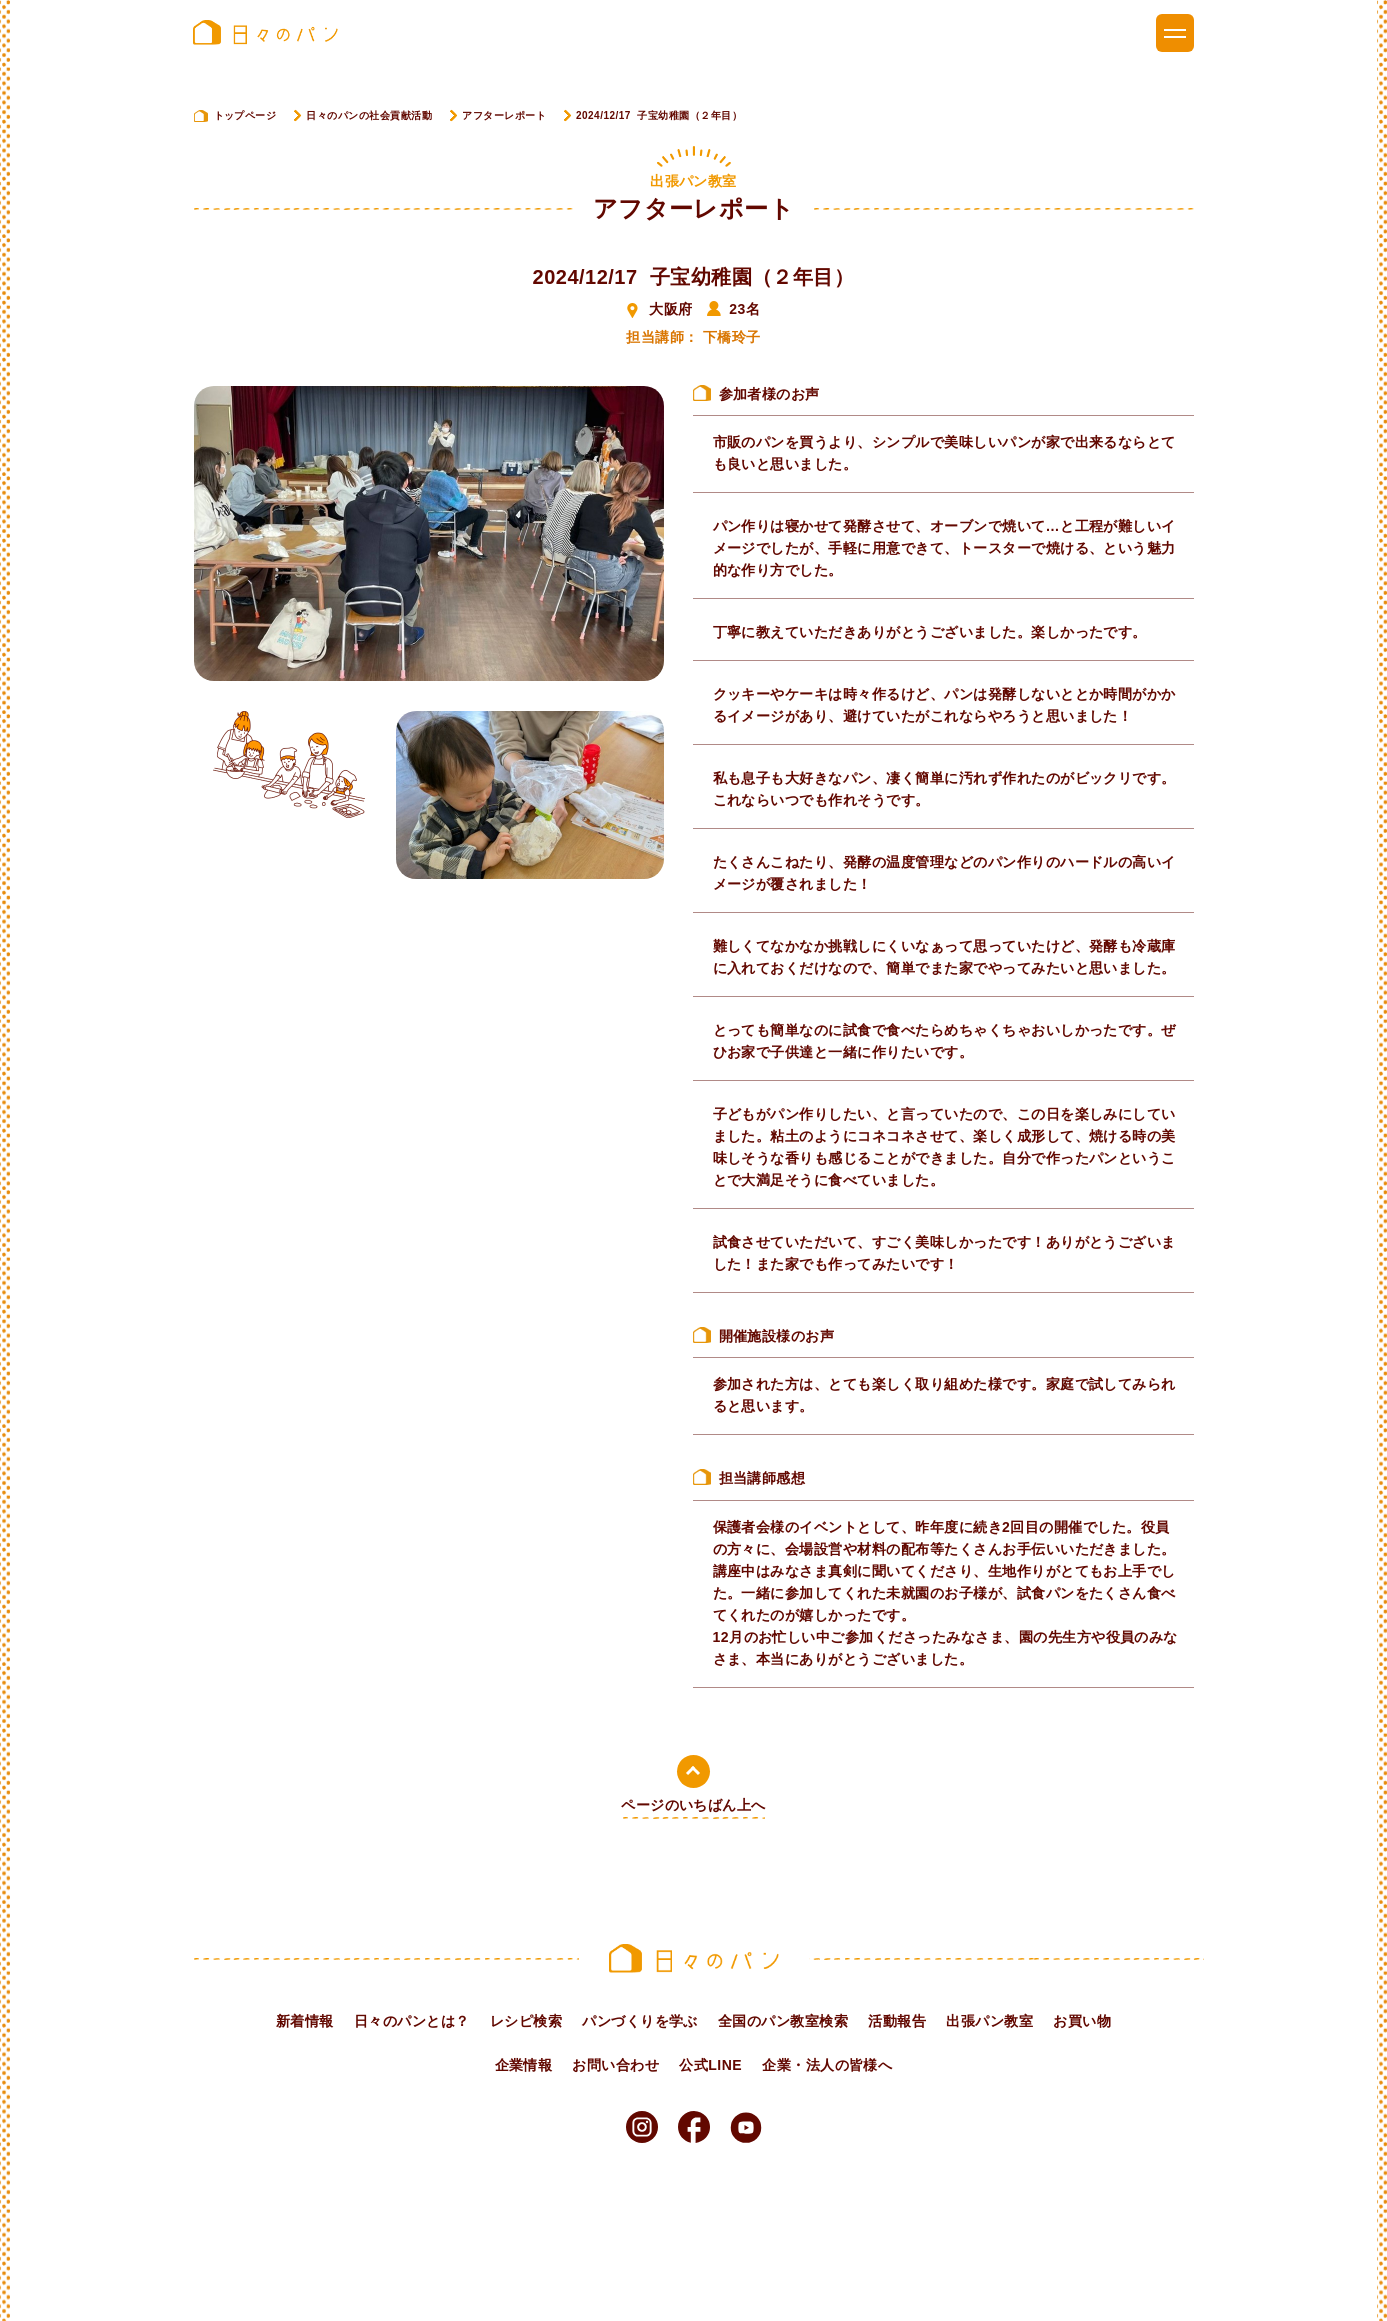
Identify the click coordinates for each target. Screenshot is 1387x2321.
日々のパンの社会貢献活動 (369, 115)
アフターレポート (504, 115)
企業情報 (524, 2065)
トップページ (245, 115)
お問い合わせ (615, 2065)
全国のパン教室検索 (783, 2021)
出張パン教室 (989, 2021)
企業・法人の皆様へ (827, 2065)
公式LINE (710, 2065)
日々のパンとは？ (412, 2021)
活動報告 (897, 2021)
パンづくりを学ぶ (640, 2021)
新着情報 (305, 2021)
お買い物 (1082, 2021)
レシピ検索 (526, 2021)
